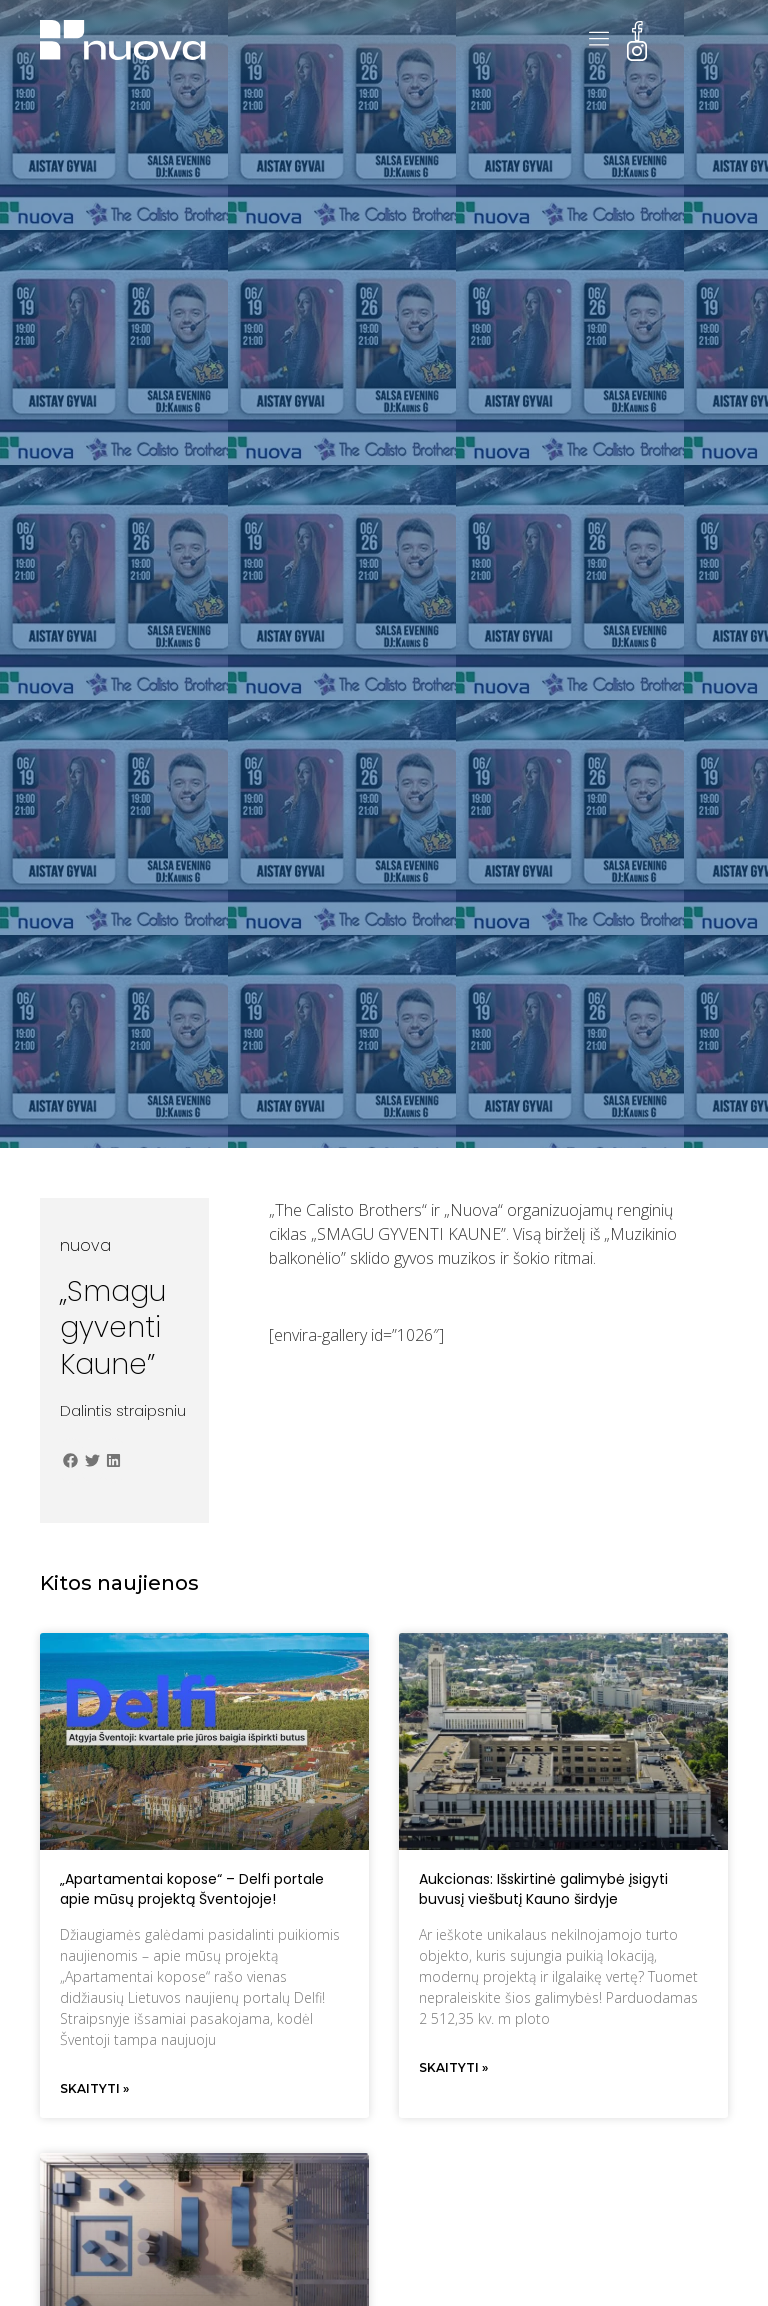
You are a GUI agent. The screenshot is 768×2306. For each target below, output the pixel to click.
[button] (71, 1460)
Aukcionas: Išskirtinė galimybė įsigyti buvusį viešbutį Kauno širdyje (543, 1889)
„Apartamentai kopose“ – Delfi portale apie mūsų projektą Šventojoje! (192, 1889)
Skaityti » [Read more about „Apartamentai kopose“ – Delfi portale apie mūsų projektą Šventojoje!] (94, 2088)
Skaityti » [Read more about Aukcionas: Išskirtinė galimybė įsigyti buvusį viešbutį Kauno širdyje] (453, 2067)
